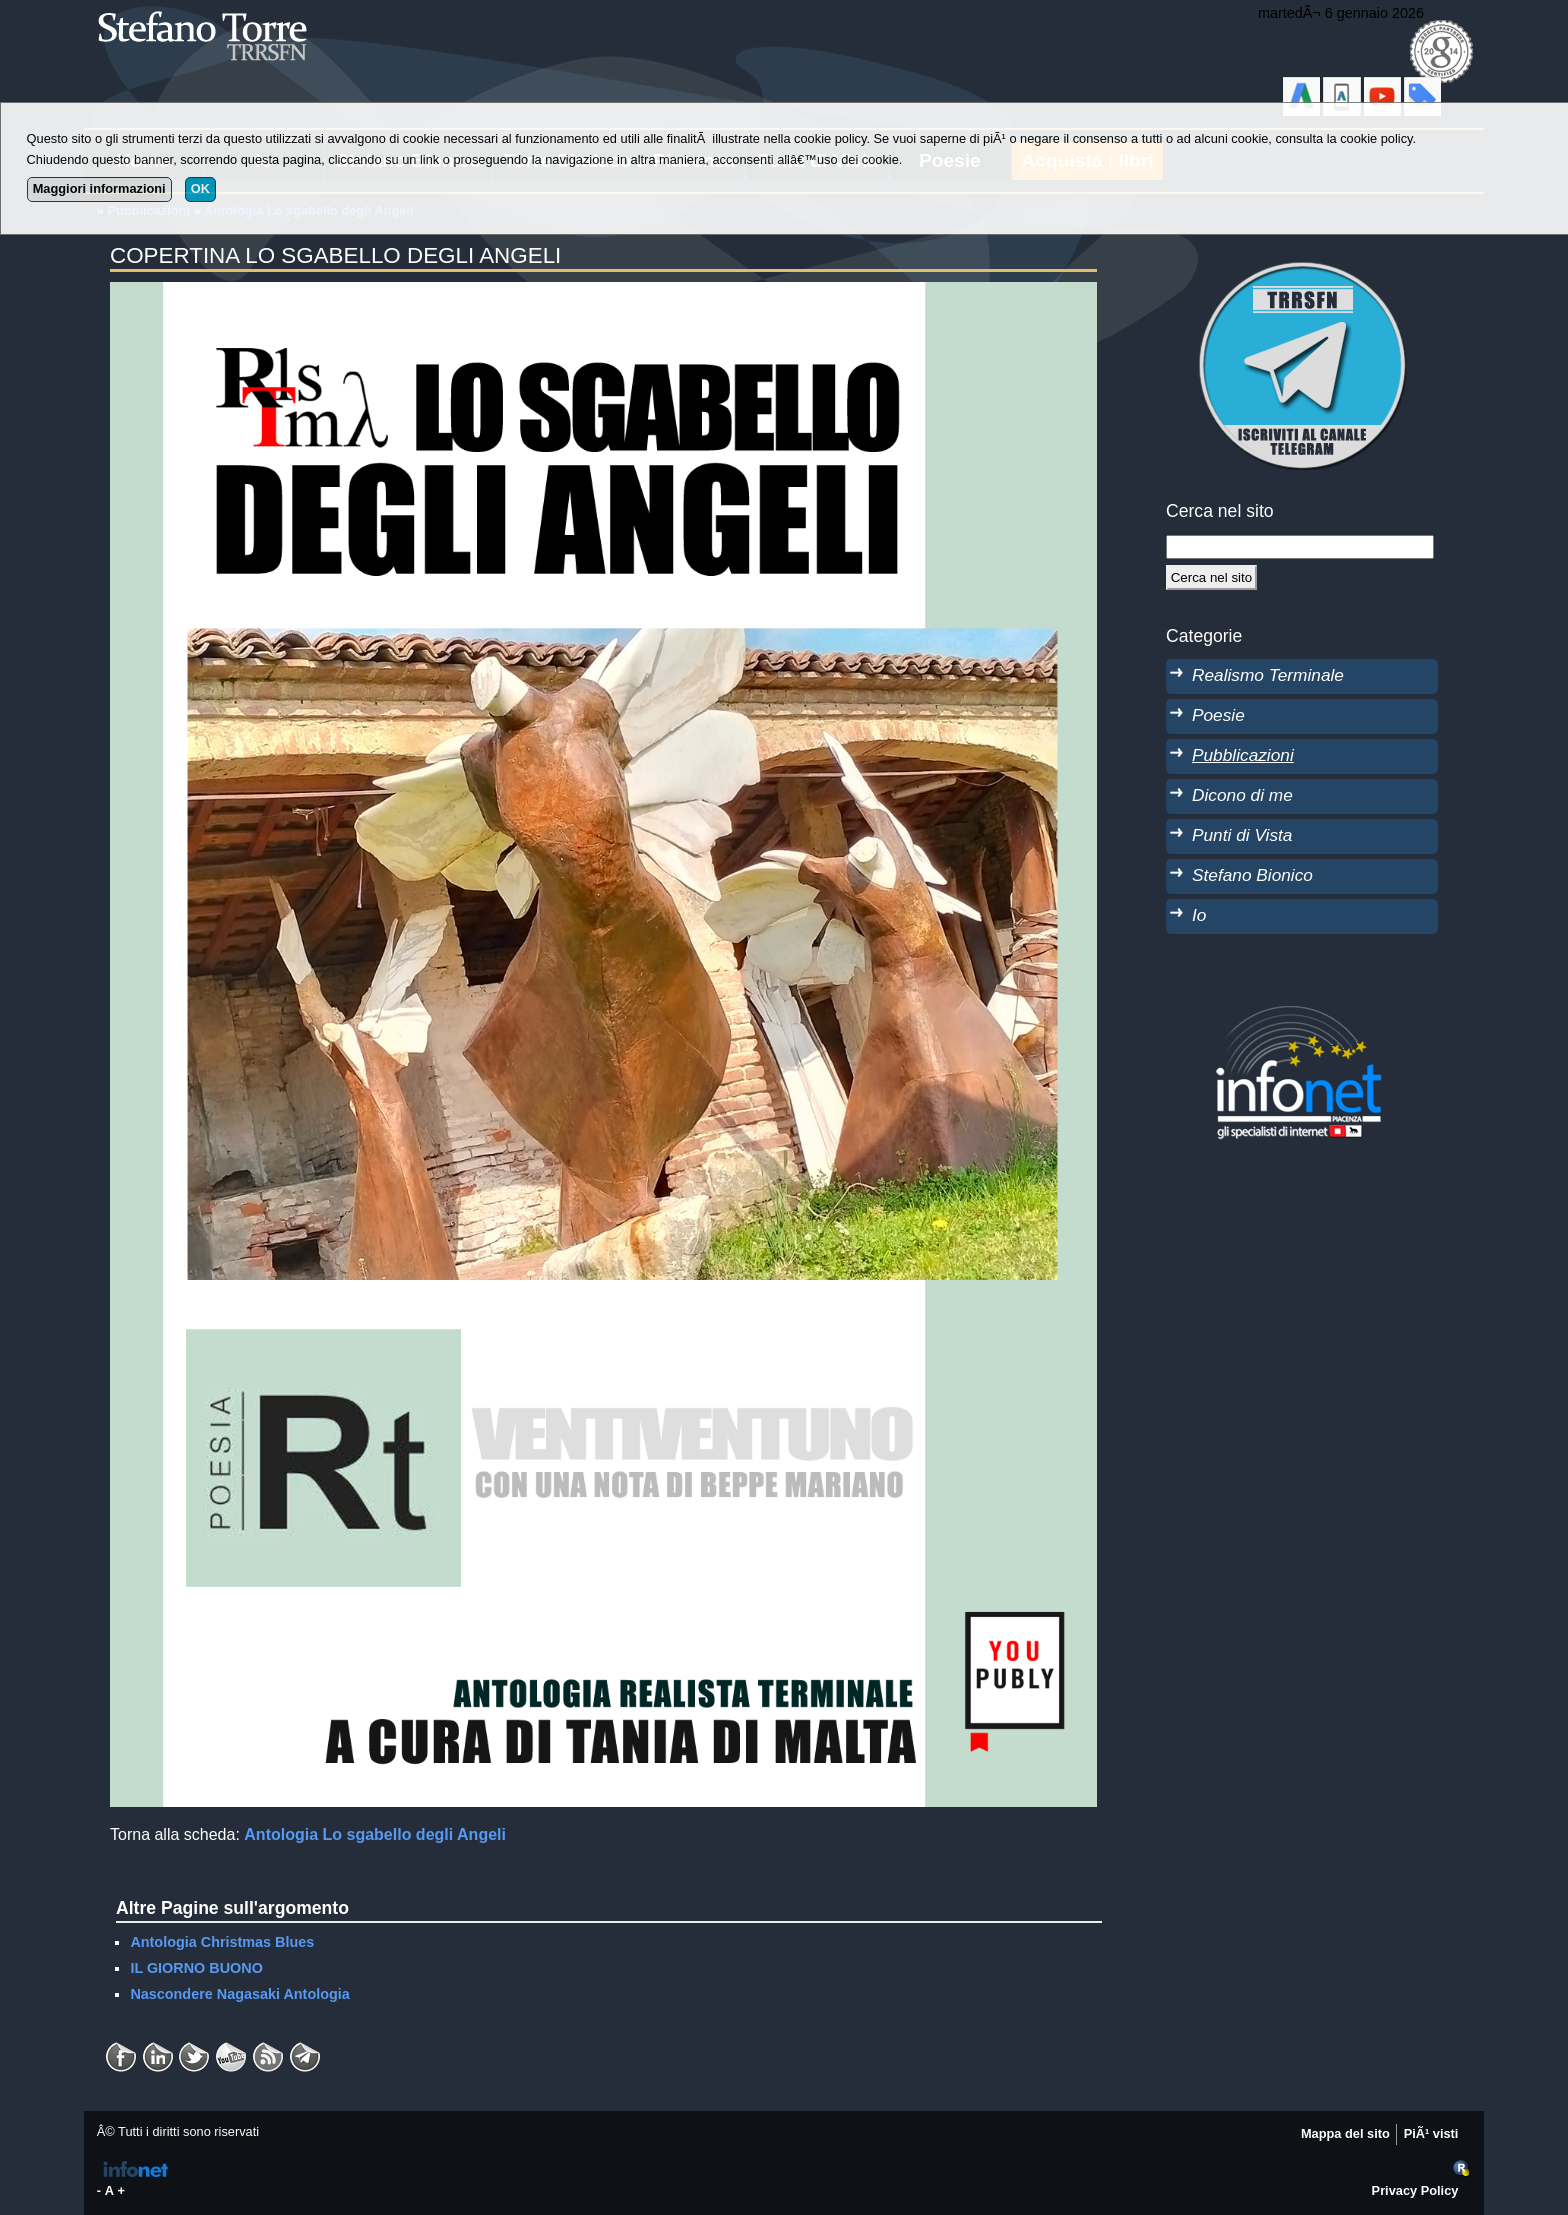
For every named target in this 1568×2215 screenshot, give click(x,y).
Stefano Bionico (1252, 875)
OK (200, 188)
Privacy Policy (1415, 2190)
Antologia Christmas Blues (222, 1942)
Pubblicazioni (1243, 755)
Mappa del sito (1345, 2133)
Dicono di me (1242, 795)
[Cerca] (1211, 577)
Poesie (1218, 715)
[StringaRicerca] (1300, 547)
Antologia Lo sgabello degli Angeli (375, 1834)
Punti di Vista (1242, 835)
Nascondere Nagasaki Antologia (239, 1994)
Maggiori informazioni (99, 188)
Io (1199, 915)
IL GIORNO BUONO (196, 1968)
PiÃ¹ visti (1431, 2133)
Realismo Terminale (1268, 675)
